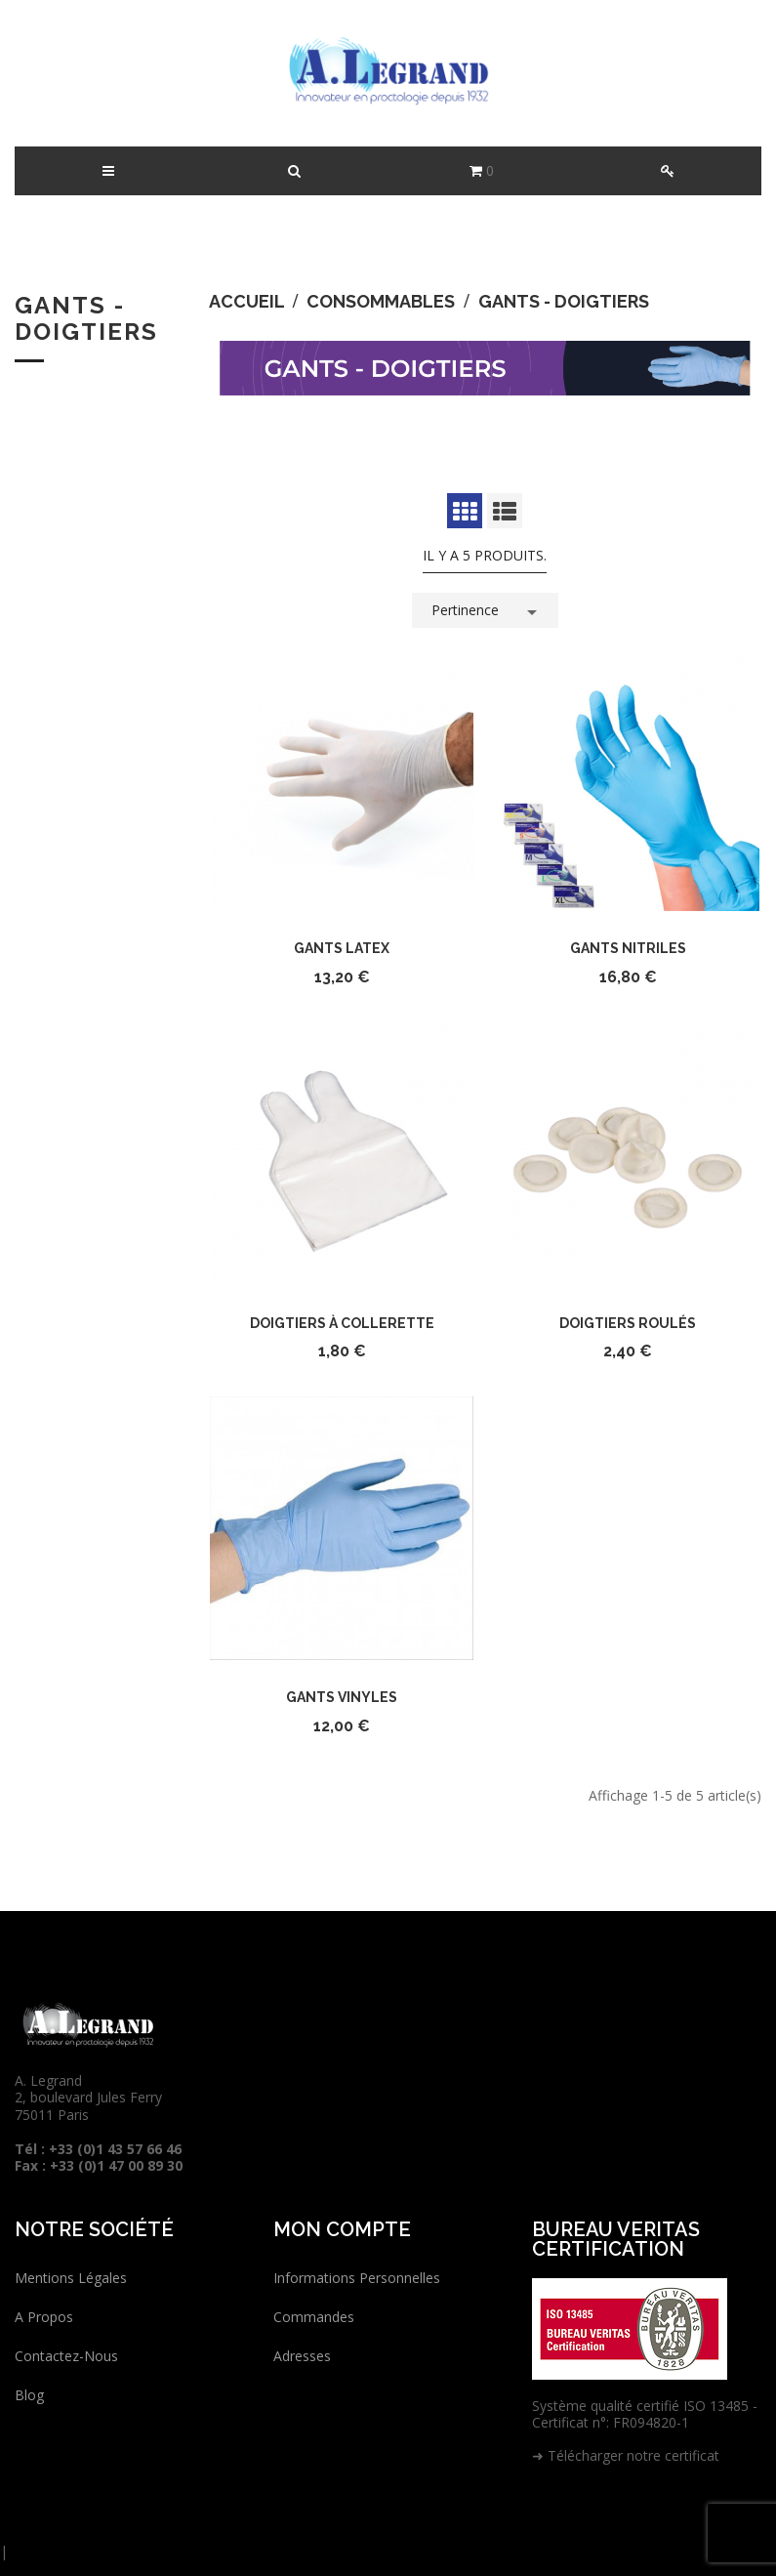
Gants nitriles (628, 948)
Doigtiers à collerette (342, 1323)
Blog (29, 2395)
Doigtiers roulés (627, 1323)
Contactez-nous (66, 2356)
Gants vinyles (341, 1697)
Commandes (313, 2316)
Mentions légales (71, 2277)
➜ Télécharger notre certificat (625, 2455)
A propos (44, 2316)
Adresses (302, 2356)
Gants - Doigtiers (86, 318)
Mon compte (342, 2229)
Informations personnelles (356, 2277)
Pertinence (487, 608)
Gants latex (341, 948)
